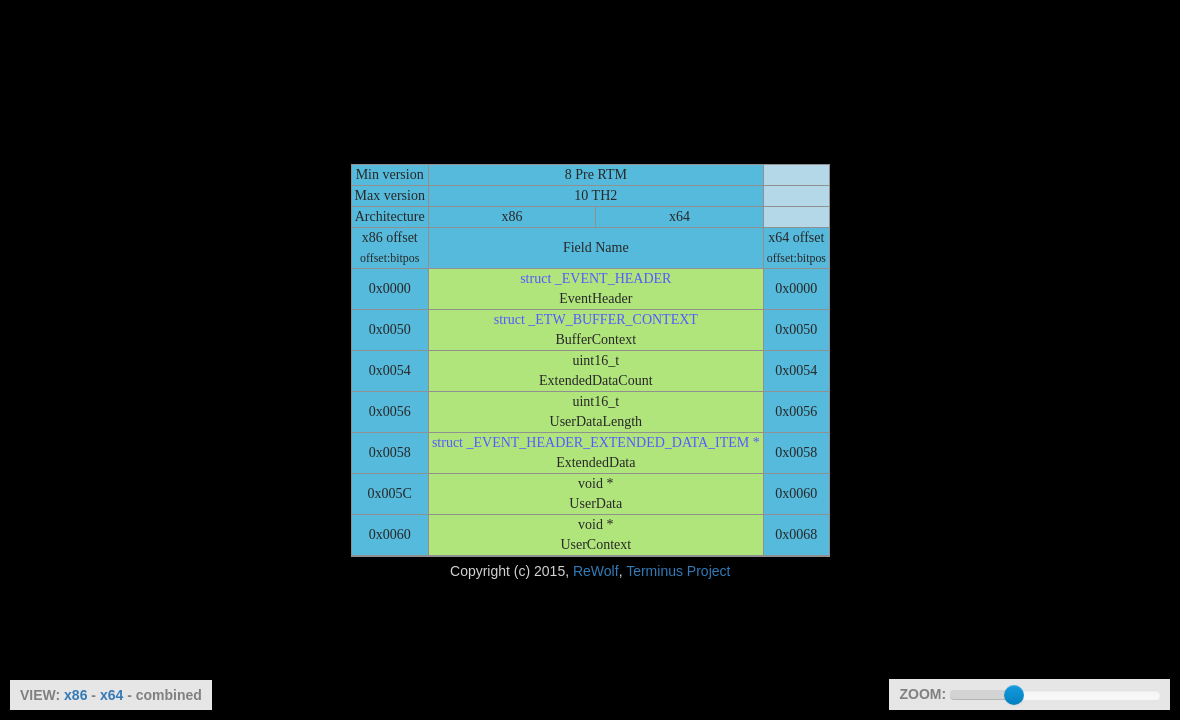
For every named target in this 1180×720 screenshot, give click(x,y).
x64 (111, 695)
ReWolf (596, 571)
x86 (75, 695)
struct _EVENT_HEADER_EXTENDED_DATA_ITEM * (596, 442)
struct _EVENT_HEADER (595, 278)
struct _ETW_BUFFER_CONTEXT (596, 319)
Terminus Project (678, 571)
